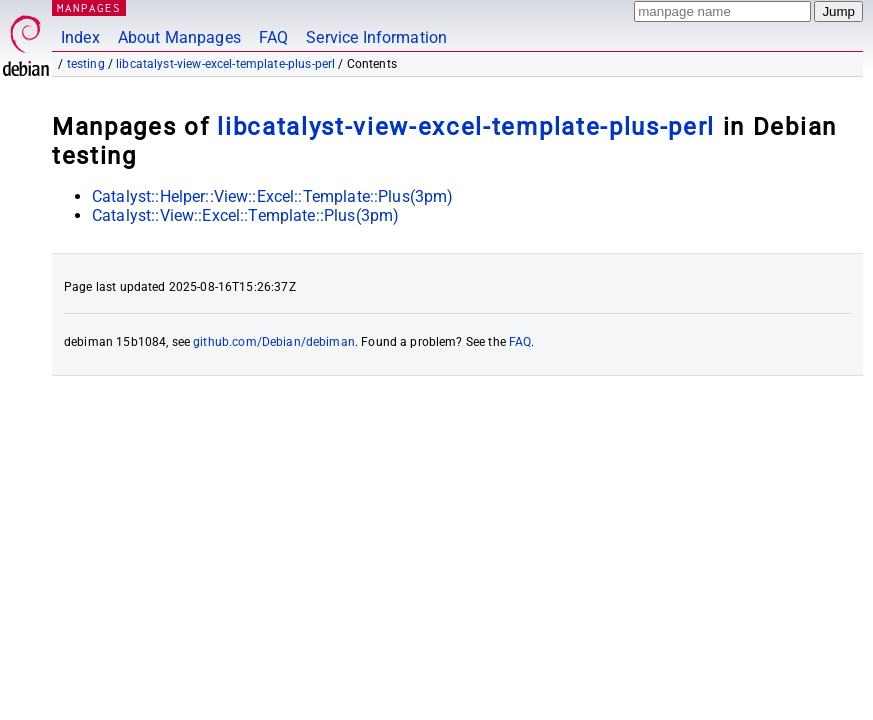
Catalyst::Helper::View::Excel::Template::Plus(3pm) (273, 196)
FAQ (273, 37)
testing (86, 64)
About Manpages (179, 37)
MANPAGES (89, 7)
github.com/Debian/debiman (274, 342)
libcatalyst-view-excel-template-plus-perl (225, 64)
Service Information (376, 37)
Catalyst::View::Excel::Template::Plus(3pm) (245, 215)
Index (80, 37)
